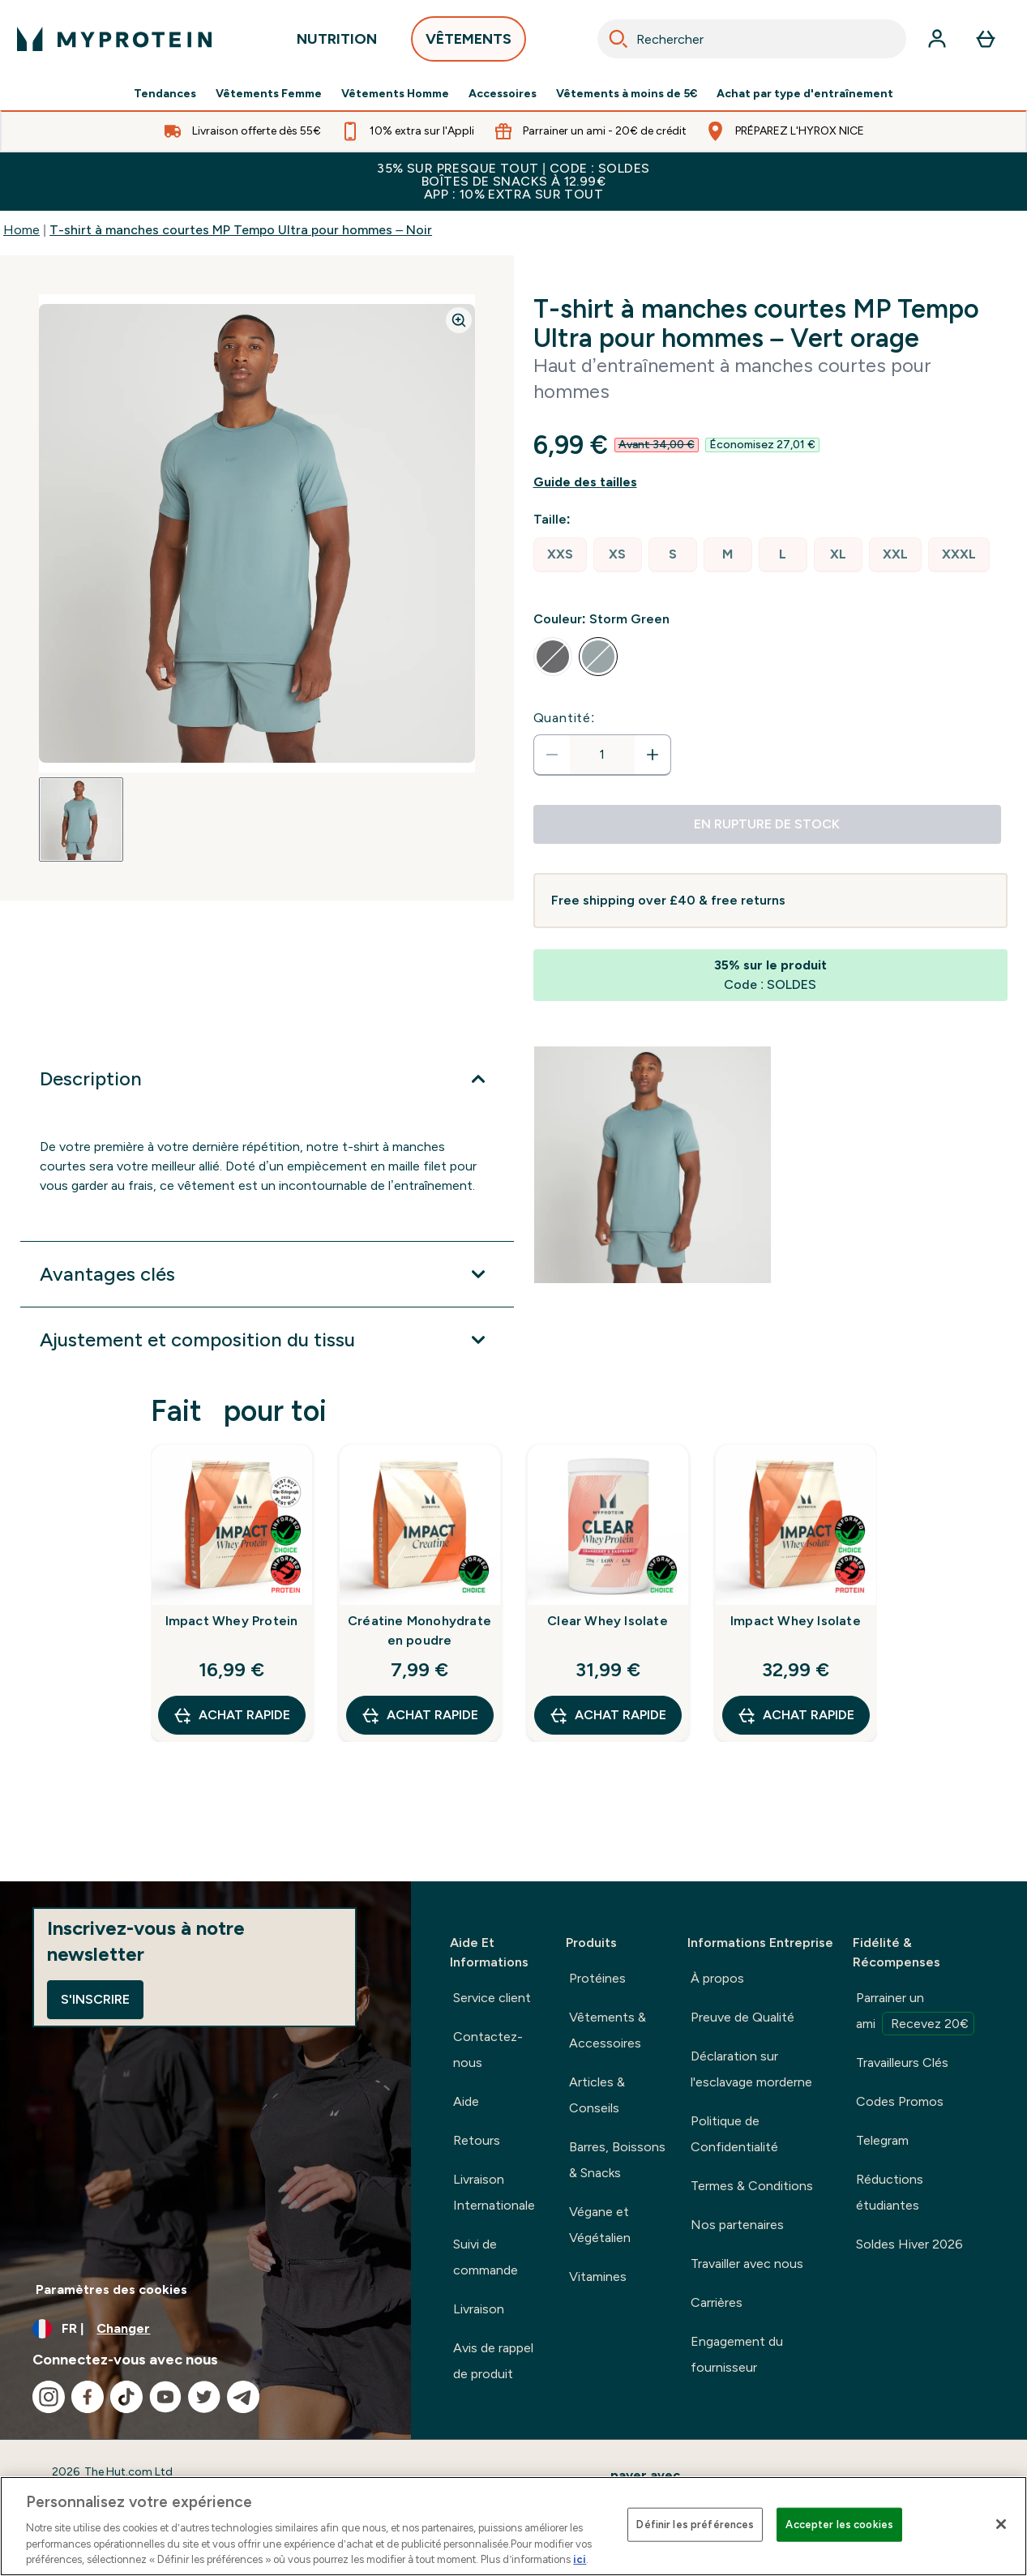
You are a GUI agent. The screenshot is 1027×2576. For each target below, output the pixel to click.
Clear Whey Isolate (607, 1620)
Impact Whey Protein (231, 1620)
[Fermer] (1001, 2524)
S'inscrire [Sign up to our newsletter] (95, 1999)
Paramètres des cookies (111, 2289)
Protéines (597, 1978)
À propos (717, 1978)
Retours (476, 2140)
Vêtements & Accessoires (607, 2030)
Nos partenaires (737, 2224)
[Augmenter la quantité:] (652, 754)
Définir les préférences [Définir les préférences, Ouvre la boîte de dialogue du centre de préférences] (695, 2524)
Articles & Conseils (597, 2095)
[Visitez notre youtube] (165, 2397)
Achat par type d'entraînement (805, 94)
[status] (602, 754)
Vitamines (598, 2276)
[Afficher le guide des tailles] (770, 482)
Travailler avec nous (747, 2263)
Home (21, 229)
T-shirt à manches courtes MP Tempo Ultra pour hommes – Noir (240, 229)
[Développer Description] (266, 1078)
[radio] (560, 554)
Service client (492, 1997)
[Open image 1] (81, 819)
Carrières (716, 2302)
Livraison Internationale (494, 2192)
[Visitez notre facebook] (87, 2397)
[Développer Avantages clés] (266, 1274)
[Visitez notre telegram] (243, 2397)
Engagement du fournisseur (737, 2354)
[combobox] (751, 38)
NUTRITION (337, 43)
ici (579, 2559)
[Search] (618, 38)
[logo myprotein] (114, 39)
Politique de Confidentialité (734, 2134)
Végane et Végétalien (600, 2224)
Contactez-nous (488, 2049)
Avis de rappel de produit (493, 2360)
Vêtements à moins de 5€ (626, 94)
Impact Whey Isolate (795, 1620)
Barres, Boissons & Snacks (617, 2159)
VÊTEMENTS (468, 43)
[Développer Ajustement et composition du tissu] (266, 1339)
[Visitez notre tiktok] (126, 2397)
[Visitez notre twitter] (204, 2397)
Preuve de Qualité (742, 2017)
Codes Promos (900, 2101)
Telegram (882, 2140)
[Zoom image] (459, 320)
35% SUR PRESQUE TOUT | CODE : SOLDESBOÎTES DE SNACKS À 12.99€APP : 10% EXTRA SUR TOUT (513, 181)
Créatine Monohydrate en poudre (419, 1630)
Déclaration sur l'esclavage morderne (751, 2069)
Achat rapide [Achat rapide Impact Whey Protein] (231, 1715)
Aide (466, 2101)
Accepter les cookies (839, 2524)
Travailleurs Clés (902, 2062)
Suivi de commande (485, 2257)
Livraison (478, 2309)
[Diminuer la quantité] (552, 754)
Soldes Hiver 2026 (909, 2244)
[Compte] (937, 39)
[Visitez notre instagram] (48, 2397)
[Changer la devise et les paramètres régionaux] (205, 2329)
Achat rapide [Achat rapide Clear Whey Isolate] (607, 1715)
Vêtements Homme (395, 94)
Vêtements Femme (269, 94)
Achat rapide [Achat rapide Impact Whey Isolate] (795, 1715)
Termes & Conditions (752, 2185)
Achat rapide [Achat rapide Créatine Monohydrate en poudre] (419, 1715)
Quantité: (564, 717)
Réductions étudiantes (889, 2192)
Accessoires (503, 94)
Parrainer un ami (915, 2012)
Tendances (165, 94)
